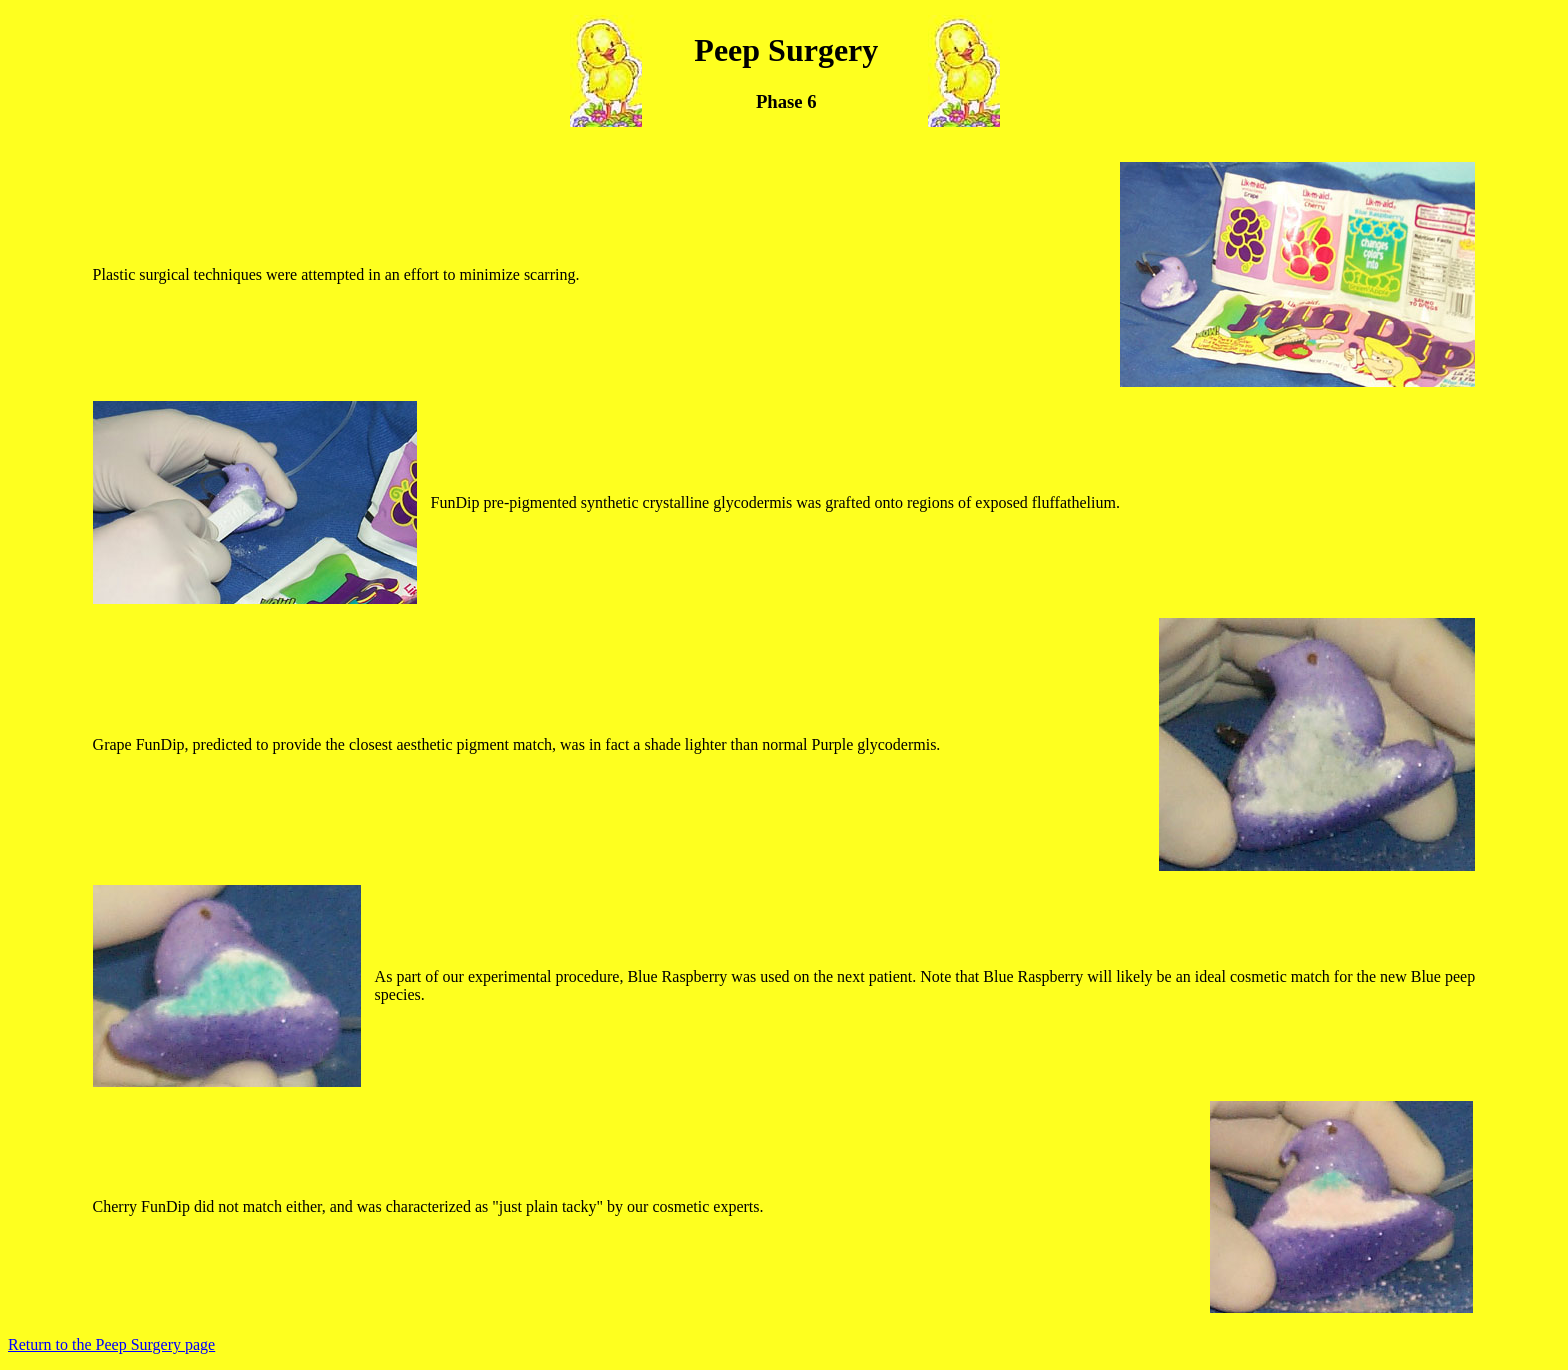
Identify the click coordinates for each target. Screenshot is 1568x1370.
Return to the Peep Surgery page (111, 1344)
